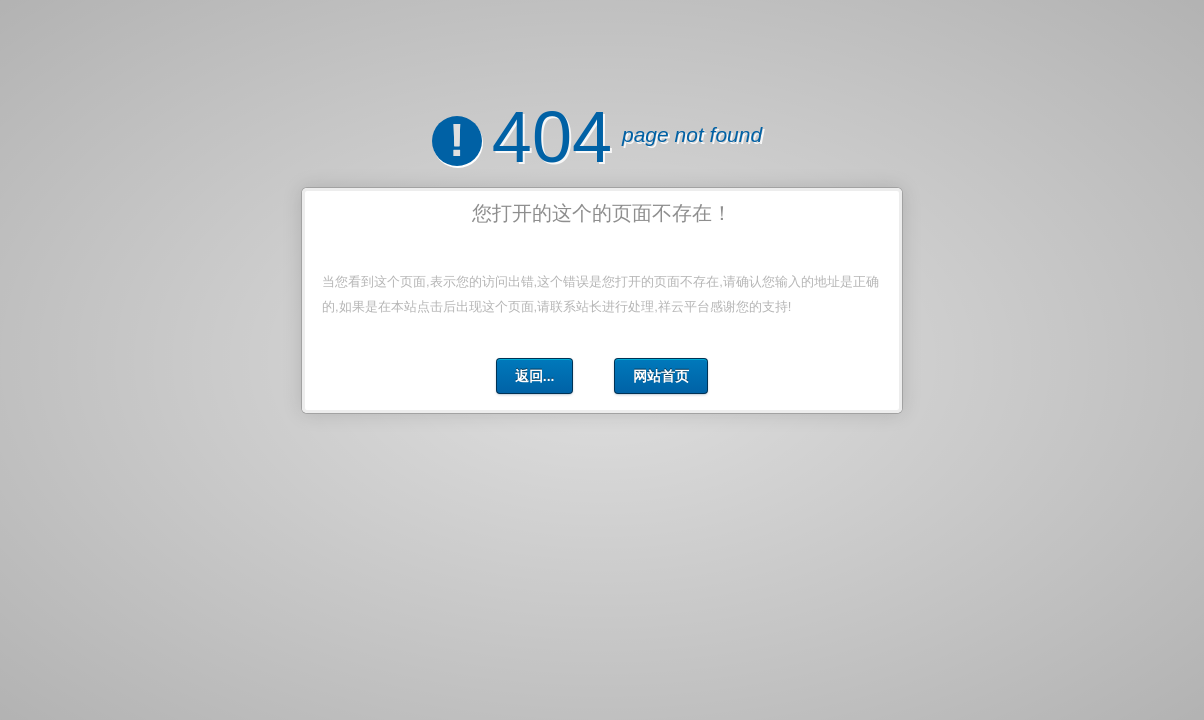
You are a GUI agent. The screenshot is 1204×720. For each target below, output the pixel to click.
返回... (535, 376)
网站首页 (661, 376)
